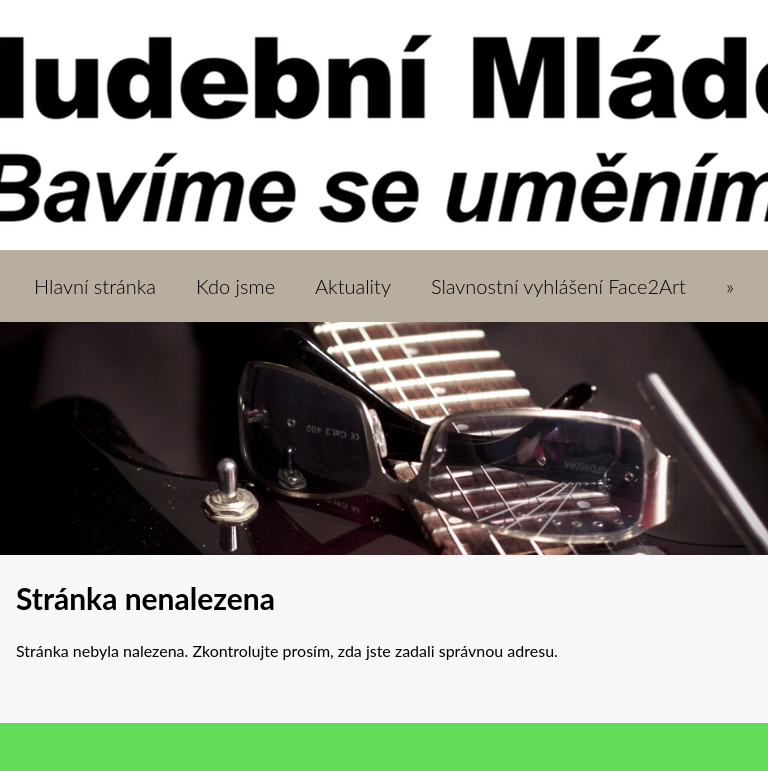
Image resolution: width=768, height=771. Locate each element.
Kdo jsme (235, 286)
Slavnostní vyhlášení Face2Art (558, 286)
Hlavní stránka (95, 286)
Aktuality (353, 286)
